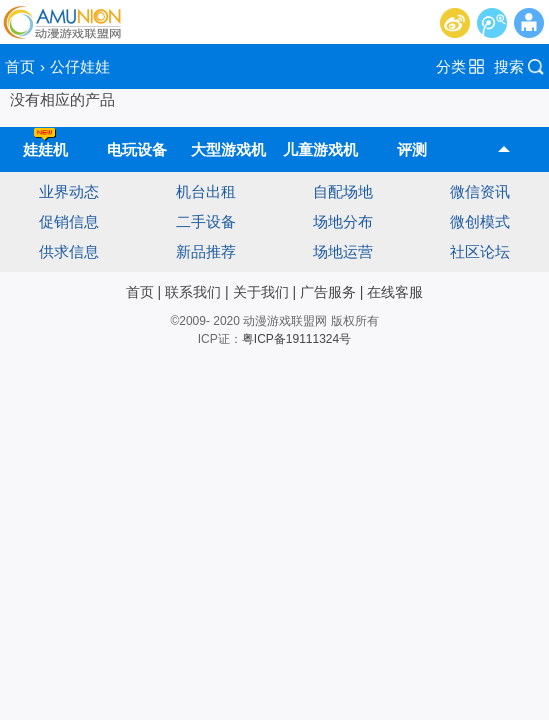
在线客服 (395, 292)
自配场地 (343, 191)
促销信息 (69, 221)
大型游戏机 (228, 149)
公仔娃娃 (80, 66)
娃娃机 (45, 142)
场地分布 (343, 221)
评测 (412, 149)
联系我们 (193, 292)
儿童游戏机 (320, 149)
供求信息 (69, 251)
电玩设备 (137, 149)
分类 (451, 66)
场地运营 (343, 251)
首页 (20, 66)
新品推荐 (206, 251)
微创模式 (480, 221)
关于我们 (261, 292)
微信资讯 (480, 191)
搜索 (509, 66)
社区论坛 (480, 251)
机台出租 (206, 191)
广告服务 (328, 292)
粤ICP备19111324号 (296, 339)
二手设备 (206, 221)
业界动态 (69, 191)
